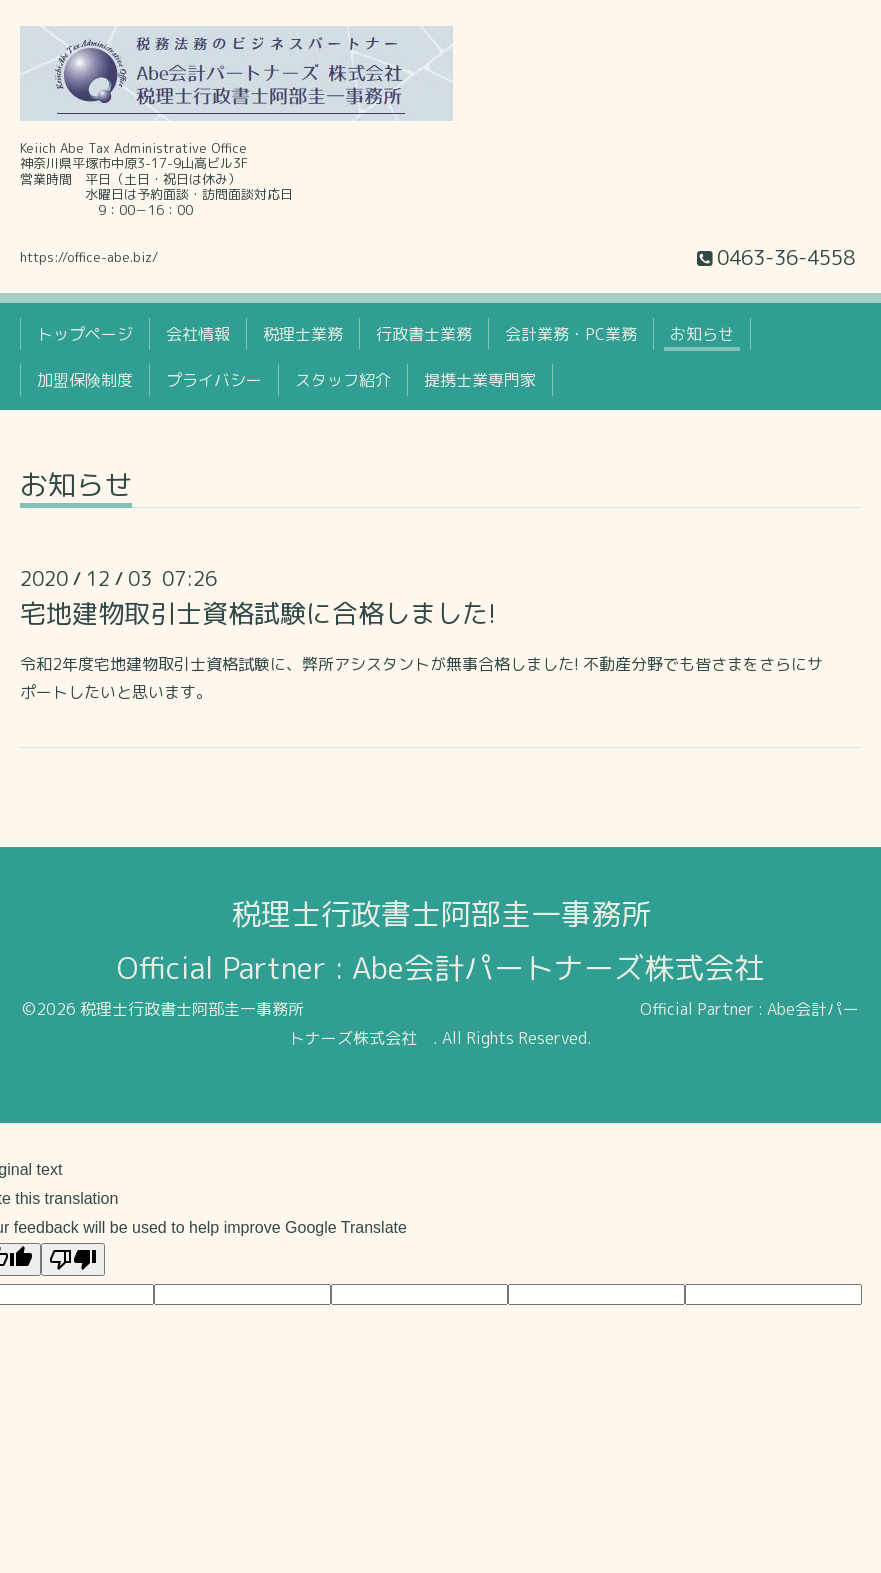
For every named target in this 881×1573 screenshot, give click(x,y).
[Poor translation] (73, 1259)
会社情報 (198, 334)
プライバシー (214, 380)
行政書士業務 (424, 334)
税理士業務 (303, 334)
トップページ (85, 334)
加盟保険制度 (85, 380)
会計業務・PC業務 (571, 334)
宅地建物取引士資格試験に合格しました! (258, 613)
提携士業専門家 (480, 380)
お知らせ (702, 334)
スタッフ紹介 (343, 380)
